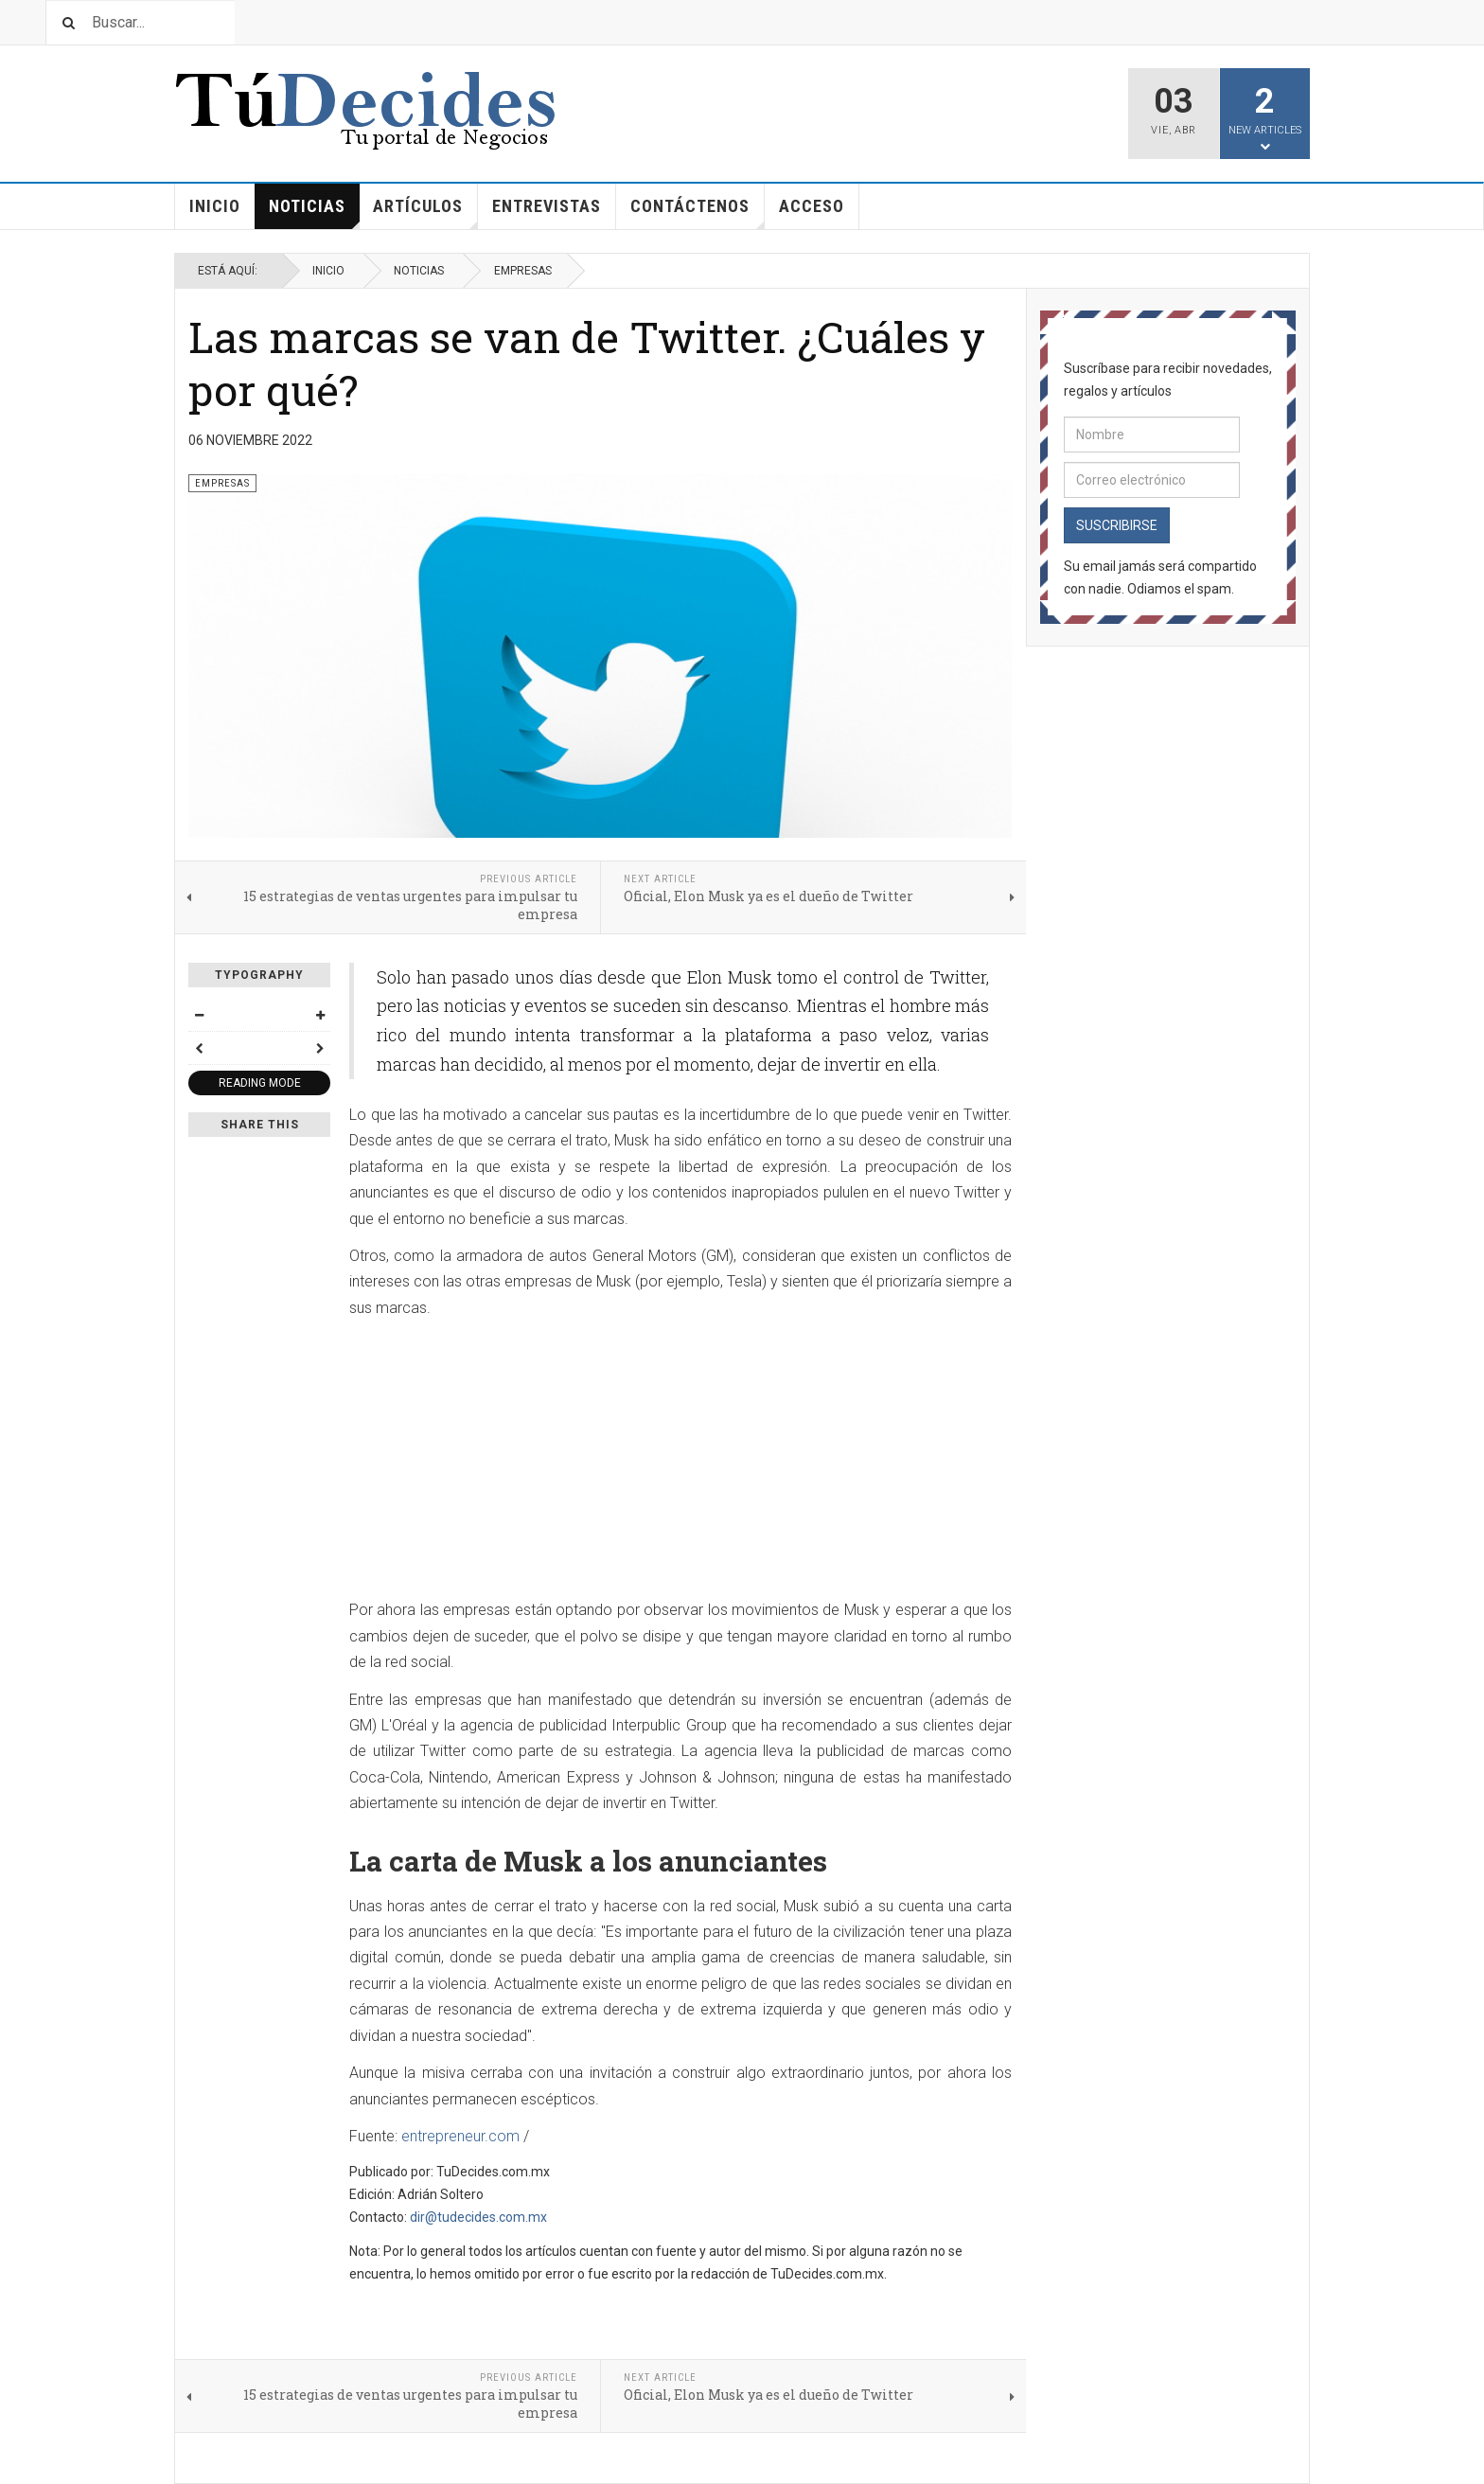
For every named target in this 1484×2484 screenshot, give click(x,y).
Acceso (811, 206)
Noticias (314, 212)
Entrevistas (546, 206)
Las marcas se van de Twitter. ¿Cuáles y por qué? (586, 363)
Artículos (425, 212)
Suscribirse (1116, 525)
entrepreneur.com (460, 2136)
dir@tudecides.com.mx (478, 2217)
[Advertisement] (680, 1464)
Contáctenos (697, 212)
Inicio (214, 206)
